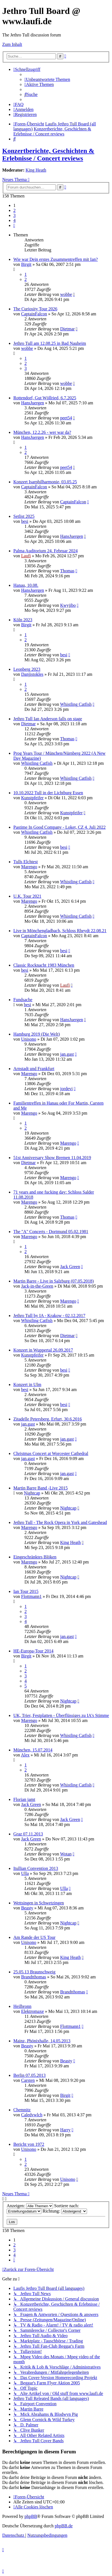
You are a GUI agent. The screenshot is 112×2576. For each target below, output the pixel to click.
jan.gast (67, 1054)
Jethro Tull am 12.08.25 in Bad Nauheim (49, 343)
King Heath (36, 170)
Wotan (65, 1854)
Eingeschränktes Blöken (34, 1557)
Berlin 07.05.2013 (29, 2075)
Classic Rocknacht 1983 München (43, 965)
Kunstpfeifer (32, 797)
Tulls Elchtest (25, 861)
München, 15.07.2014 (32, 1750)
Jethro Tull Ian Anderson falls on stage (47, 718)
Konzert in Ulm (27, 1384)
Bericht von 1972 (28, 2144)
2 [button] (14, 210)
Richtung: (65, 2211)
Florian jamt (24, 1799)
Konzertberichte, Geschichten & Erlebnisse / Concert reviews (48, 154)
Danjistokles (32, 674)
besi (24, 521)
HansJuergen (32, 402)
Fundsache (22, 999)
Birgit (26, 264)
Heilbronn (22, 2006)
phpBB (30, 2516)
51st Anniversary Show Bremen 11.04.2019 (52, 1157)
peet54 (66, 417)
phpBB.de (64, 2525)
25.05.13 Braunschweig (34, 1971)
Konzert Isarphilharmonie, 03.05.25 (45, 481)
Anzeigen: (30, 2205)
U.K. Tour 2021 (27, 896)
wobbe (66, 294)
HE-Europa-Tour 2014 (33, 1651)
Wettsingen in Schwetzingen (38, 1903)
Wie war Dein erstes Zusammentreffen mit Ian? (55, 259)
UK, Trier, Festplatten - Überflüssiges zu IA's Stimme (61, 1715)
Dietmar (67, 328)
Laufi (26, 555)
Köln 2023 (22, 619)
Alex (25, 1755)
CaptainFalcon (34, 313)
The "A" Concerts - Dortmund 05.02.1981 (50, 1231)
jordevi (66, 1088)
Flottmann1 (31, 1596)
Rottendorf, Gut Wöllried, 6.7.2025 (44, 397)
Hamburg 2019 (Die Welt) (36, 1034)
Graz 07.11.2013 (28, 1834)
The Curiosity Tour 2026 (35, 308)
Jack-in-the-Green (37, 1286)
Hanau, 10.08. (25, 585)
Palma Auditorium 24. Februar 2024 (45, 550)
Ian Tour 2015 (25, 1591)
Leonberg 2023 (26, 669)
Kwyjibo (68, 605)
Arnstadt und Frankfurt (33, 1068)
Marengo (29, 866)
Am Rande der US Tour (34, 1937)
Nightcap (32, 1493)
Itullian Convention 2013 (35, 1868)
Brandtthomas (33, 1976)
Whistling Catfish (75, 704)
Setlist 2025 (23, 516)
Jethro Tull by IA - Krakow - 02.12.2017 (49, 1315)
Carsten (28, 2080)
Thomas (67, 570)
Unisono (28, 1039)
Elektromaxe (32, 2011)
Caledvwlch (31, 2114)
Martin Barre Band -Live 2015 (40, 1488)
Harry (65, 2129)
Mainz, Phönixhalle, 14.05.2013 (41, 2040)
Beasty (27, 1908)
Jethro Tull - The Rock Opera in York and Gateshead (60, 1522)
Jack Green (70, 1266)
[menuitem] (47, 79)
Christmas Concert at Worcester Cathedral (50, 1453)
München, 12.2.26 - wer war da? (42, 432)
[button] (14, 225)
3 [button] (14, 215)
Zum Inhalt (12, 44)
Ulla (25, 1873)
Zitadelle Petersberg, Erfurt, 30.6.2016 (47, 1419)
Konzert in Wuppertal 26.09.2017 (43, 1350)
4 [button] (14, 220)
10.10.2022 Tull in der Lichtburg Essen (48, 792)
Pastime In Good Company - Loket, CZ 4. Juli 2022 (59, 827)
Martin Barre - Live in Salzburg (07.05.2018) (53, 1281)
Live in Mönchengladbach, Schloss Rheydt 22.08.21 (59, 930)
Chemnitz (22, 2109)
